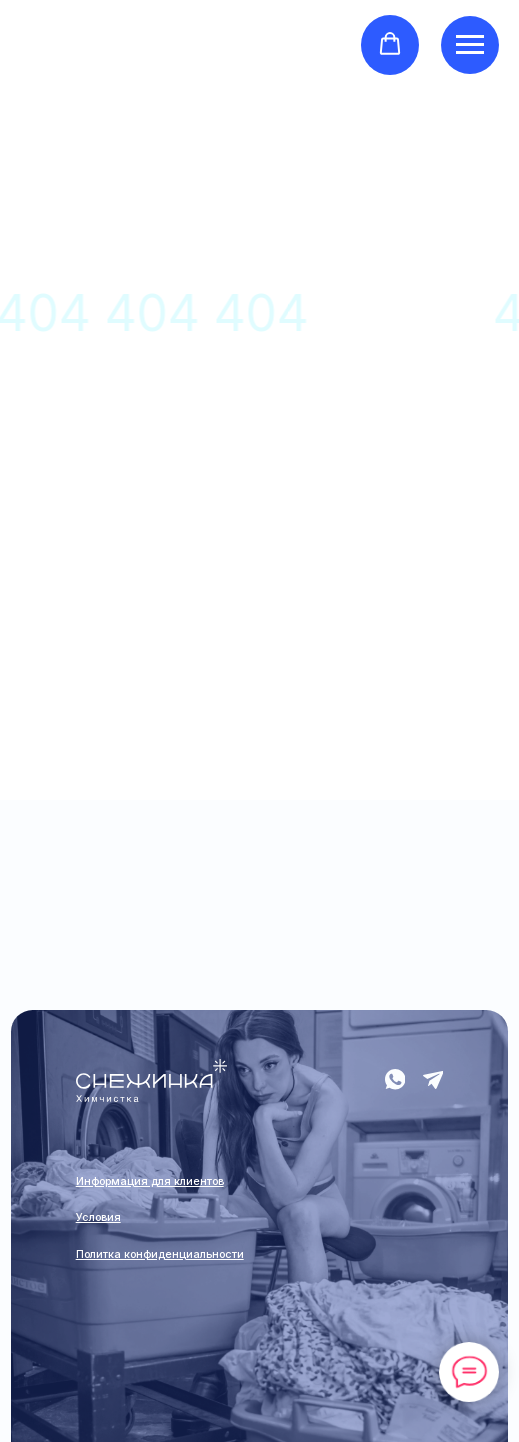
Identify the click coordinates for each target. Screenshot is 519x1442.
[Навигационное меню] (470, 45)
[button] (390, 44)
